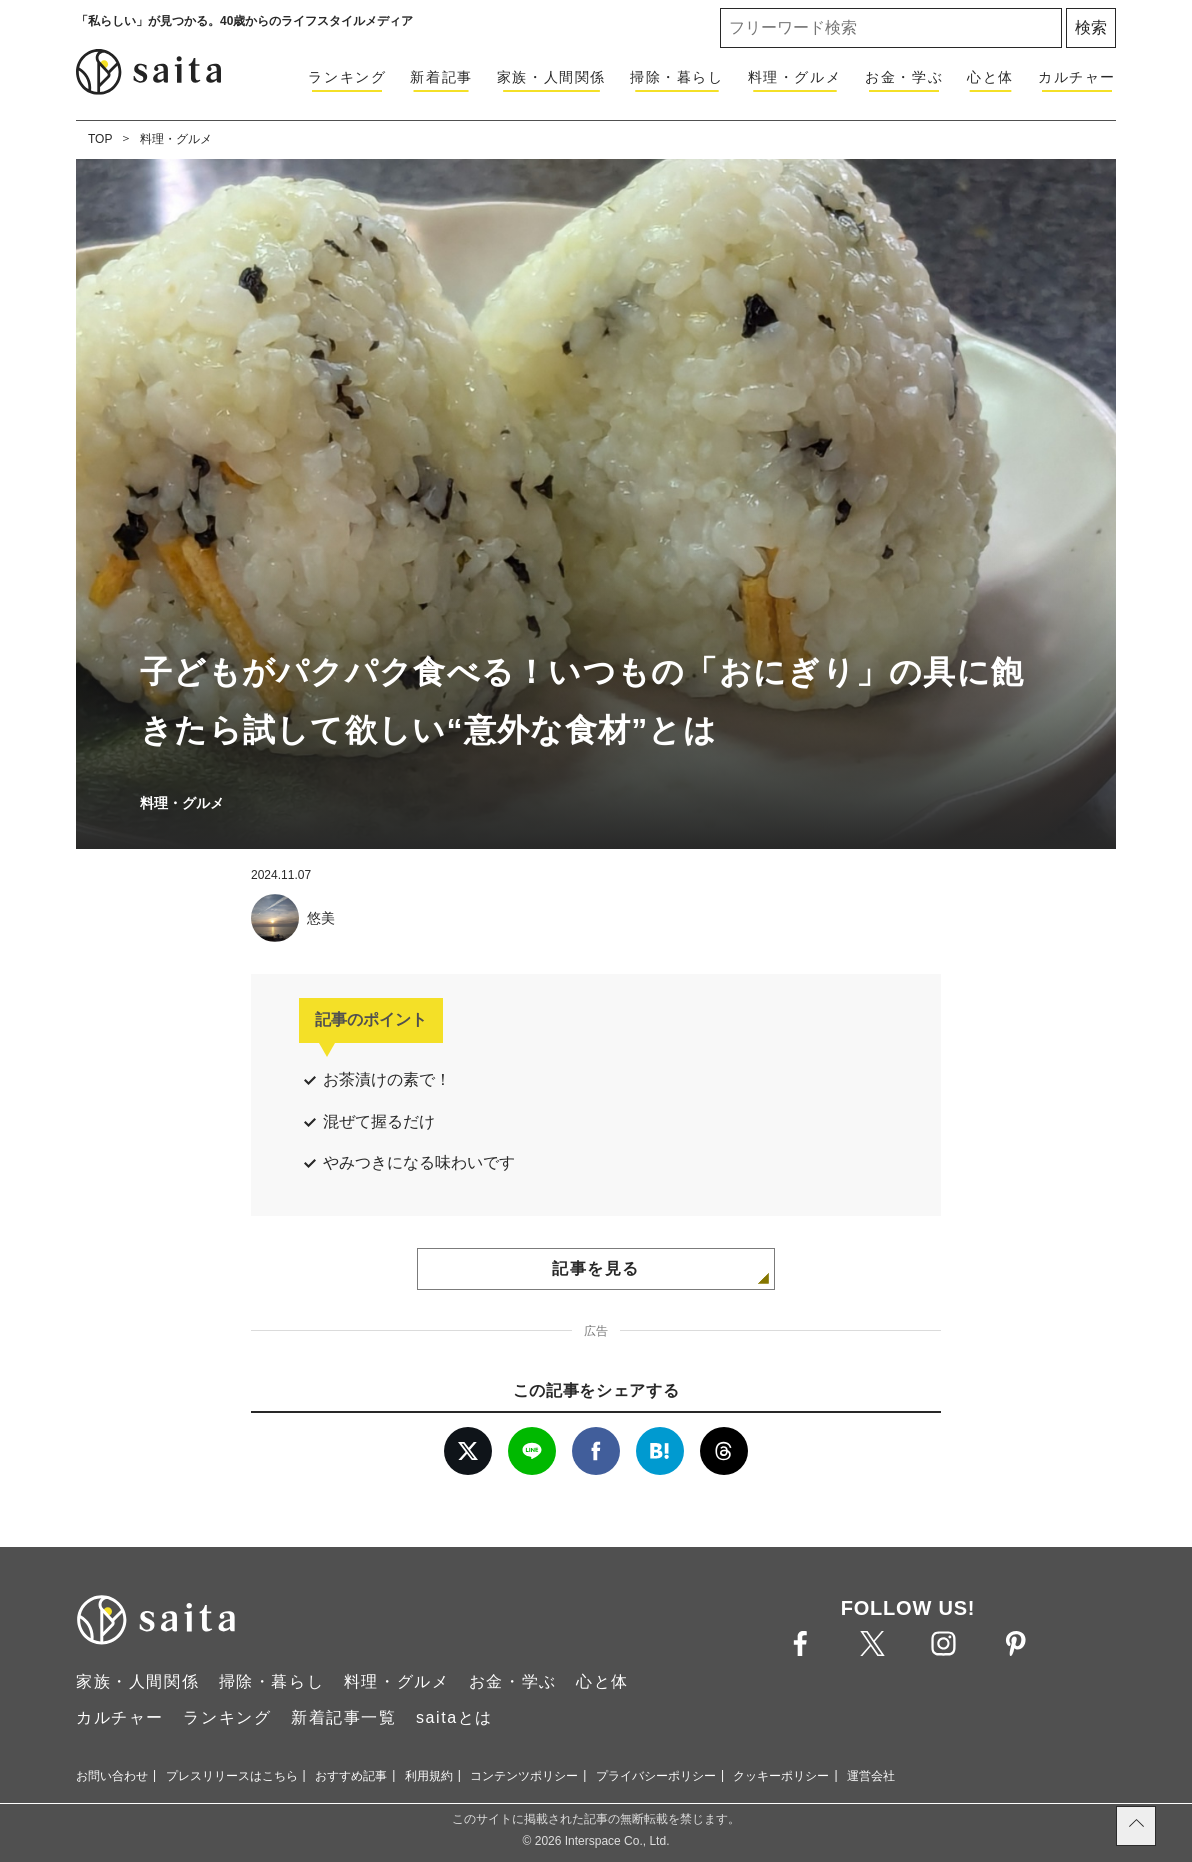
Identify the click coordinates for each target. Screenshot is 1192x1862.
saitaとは (454, 1717)
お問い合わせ (112, 1776)
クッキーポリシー (781, 1776)
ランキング (347, 77)
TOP (100, 139)
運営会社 (871, 1776)
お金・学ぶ (904, 77)
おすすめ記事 (351, 1776)
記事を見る (596, 1268)
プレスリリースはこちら (232, 1776)
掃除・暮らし (677, 77)
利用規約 (429, 1776)
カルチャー (1077, 77)
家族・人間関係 (551, 77)
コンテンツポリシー (524, 1776)
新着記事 (441, 77)
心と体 (990, 77)
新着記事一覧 (344, 1717)
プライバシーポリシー (656, 1776)
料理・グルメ (795, 77)
